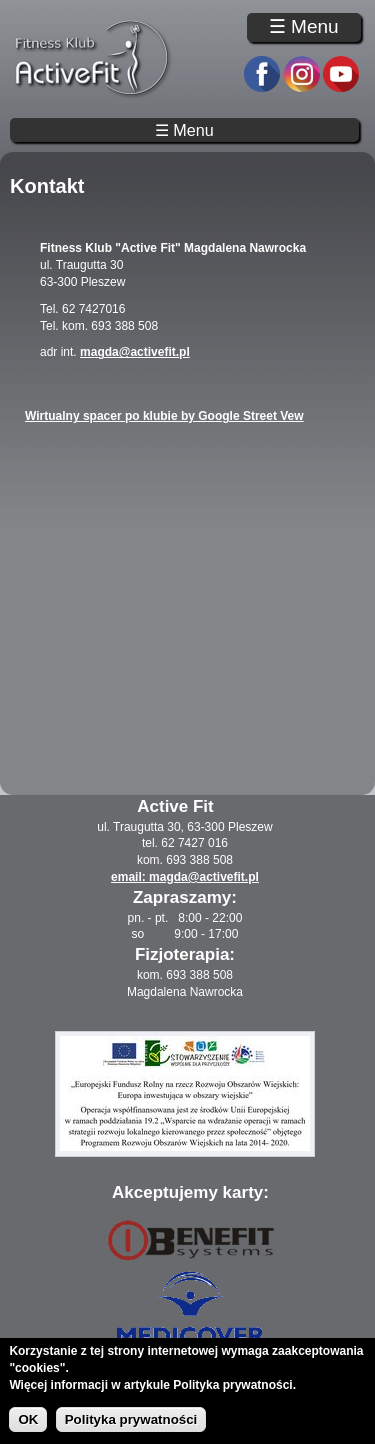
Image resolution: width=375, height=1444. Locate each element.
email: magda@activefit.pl (185, 877)
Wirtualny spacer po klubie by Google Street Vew (164, 416)
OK (28, 1419)
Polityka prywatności (131, 1419)
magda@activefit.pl (135, 352)
